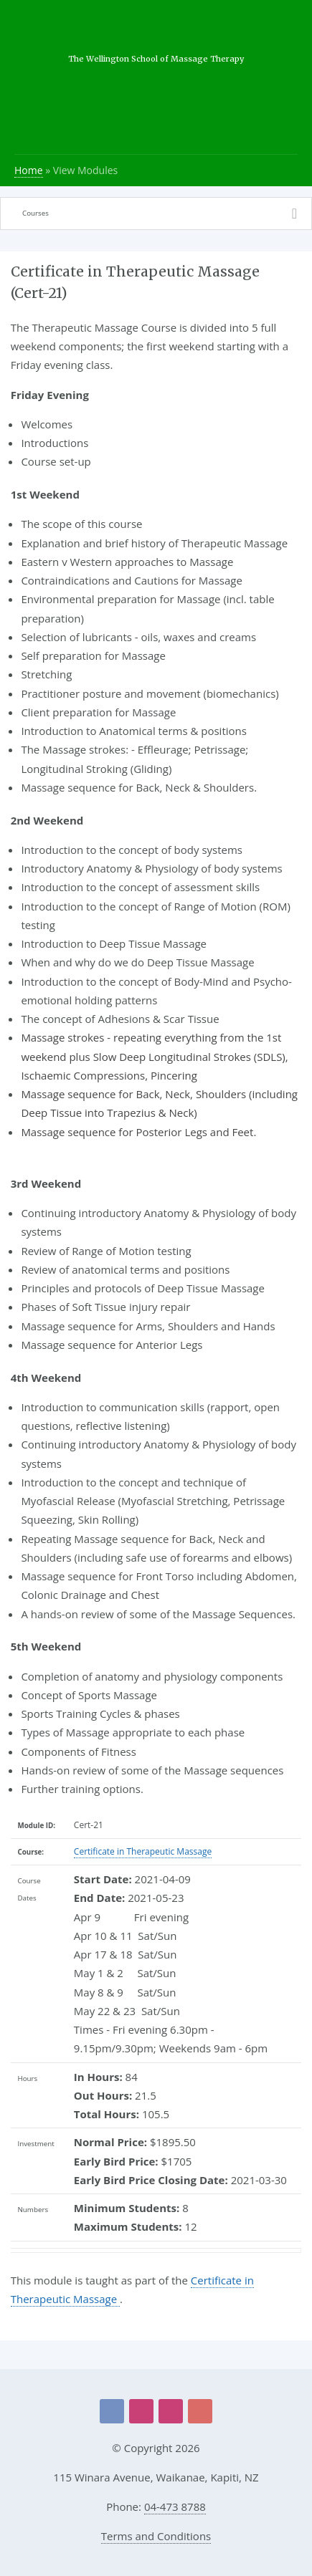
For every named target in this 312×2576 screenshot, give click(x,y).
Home (28, 170)
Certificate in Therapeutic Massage (143, 1851)
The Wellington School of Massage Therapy (156, 59)
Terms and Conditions (156, 2536)
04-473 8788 (175, 2506)
